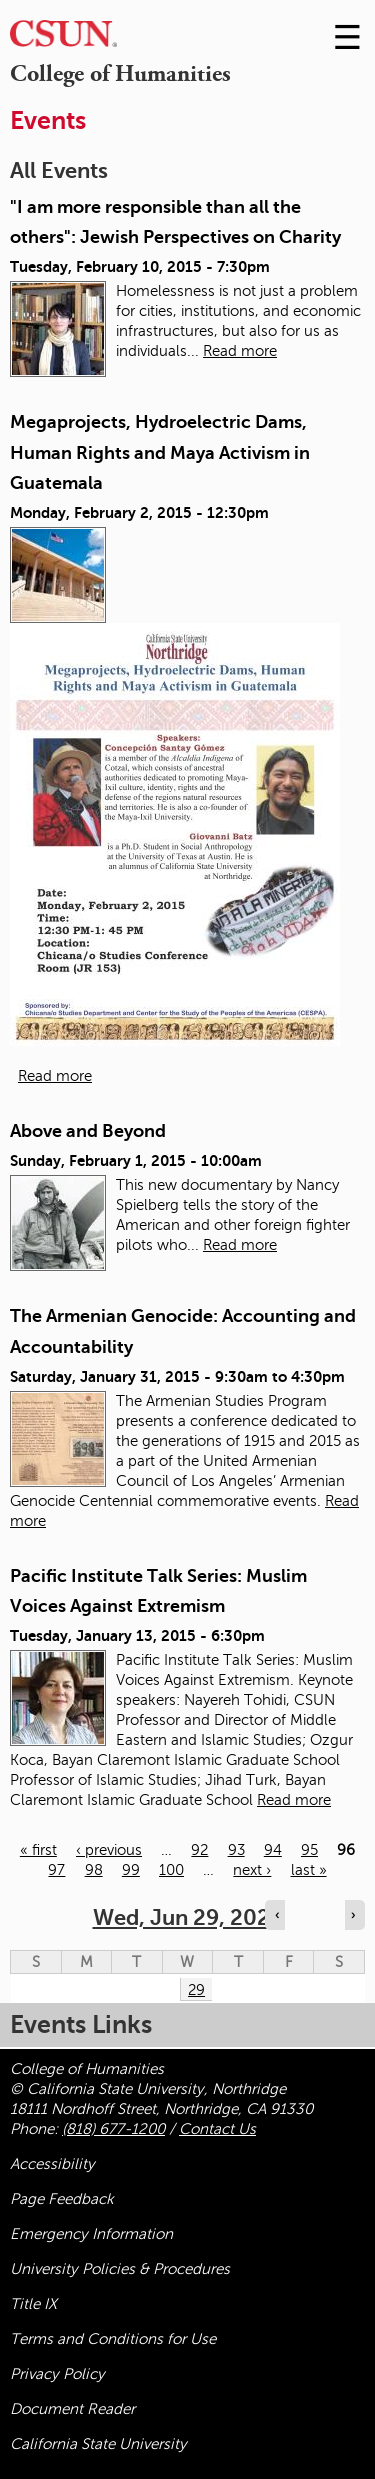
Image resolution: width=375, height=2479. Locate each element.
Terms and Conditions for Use (113, 2339)
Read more (240, 351)
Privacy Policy (57, 2374)
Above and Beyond (88, 1131)
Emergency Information (91, 2234)
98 (94, 1870)
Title (33, 2304)
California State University (98, 2444)
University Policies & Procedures (120, 2269)
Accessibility (52, 2164)
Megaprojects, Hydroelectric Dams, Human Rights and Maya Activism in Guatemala (160, 452)
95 (309, 1850)
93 (236, 1850)
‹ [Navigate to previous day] (277, 1915)
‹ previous (109, 1850)
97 (56, 1870)
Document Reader (72, 2409)
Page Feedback (62, 2199)
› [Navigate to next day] (353, 1915)
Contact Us (217, 2129)
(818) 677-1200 (113, 2129)
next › (252, 1870)
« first (38, 1850)
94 (273, 1850)
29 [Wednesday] (196, 1990)
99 (131, 1870)
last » (309, 1870)
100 (171, 1870)
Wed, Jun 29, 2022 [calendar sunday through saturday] (188, 1917)
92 (199, 1850)
